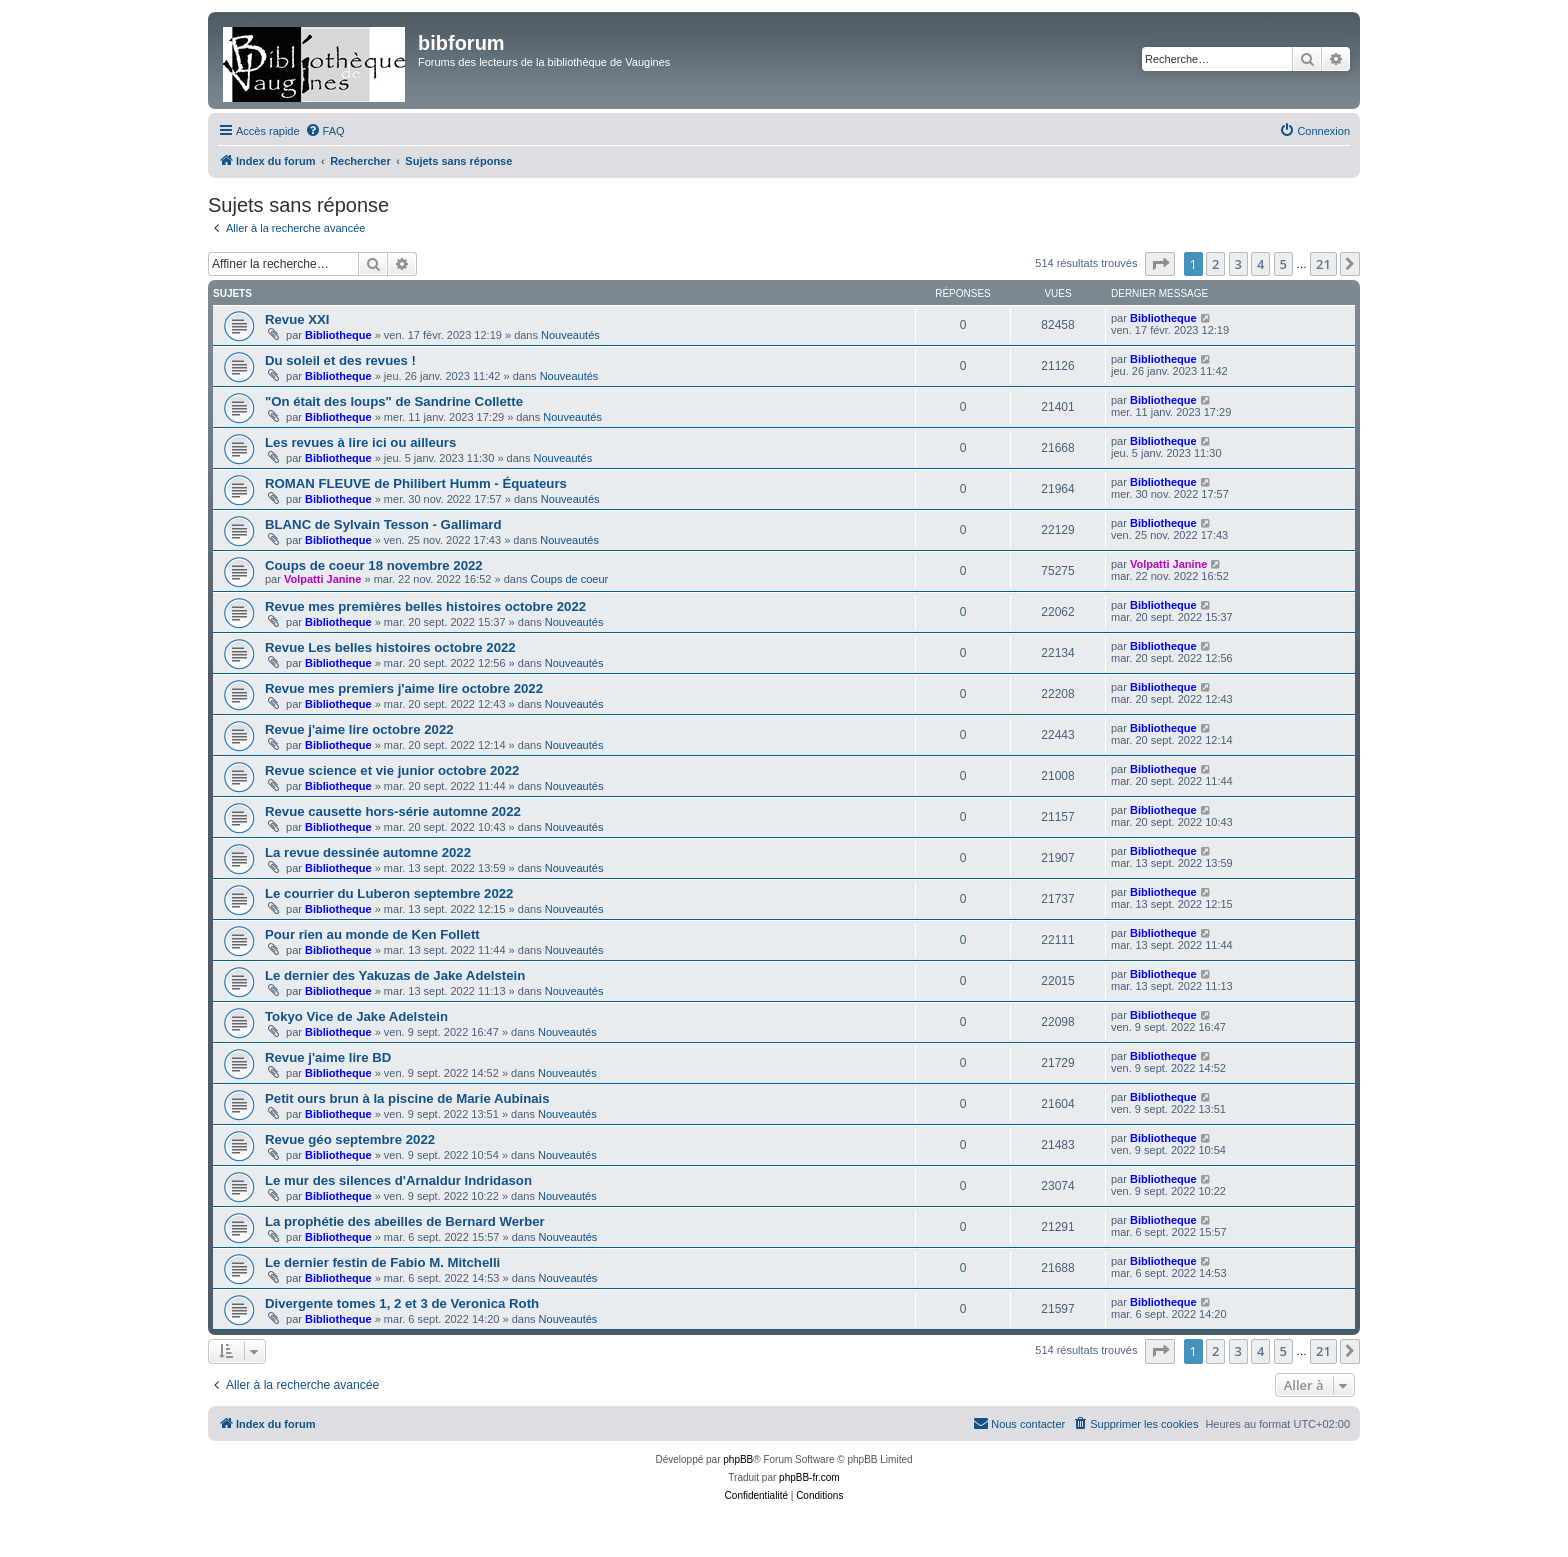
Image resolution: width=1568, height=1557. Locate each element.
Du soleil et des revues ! (340, 360)
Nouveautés (570, 335)
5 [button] (1283, 264)
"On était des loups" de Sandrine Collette (394, 401)
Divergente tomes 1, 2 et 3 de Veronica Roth (402, 1303)
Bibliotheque (338, 335)
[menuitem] (325, 131)
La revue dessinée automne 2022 (368, 852)
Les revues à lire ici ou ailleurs (360, 442)
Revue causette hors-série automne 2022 (393, 811)
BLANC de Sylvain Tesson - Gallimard (383, 524)
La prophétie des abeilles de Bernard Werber (405, 1221)
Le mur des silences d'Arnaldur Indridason (398, 1180)
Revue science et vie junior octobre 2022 (392, 770)
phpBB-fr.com (809, 1477)
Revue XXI (297, 319)
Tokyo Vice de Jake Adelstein (356, 1016)
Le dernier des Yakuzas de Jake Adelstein (395, 975)
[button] (1160, 264)
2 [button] (1215, 264)
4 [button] (1260, 264)
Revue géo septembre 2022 (350, 1139)
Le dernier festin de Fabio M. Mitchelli (382, 1262)
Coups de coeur (570, 579)
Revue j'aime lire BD (328, 1057)
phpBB (738, 1459)
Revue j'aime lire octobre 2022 (359, 729)
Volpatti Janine (322, 579)
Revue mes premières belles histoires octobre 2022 (425, 606)
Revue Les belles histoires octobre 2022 (390, 647)
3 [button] (1238, 264)
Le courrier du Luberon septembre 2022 (389, 893)
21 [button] (1323, 264)
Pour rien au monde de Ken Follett (372, 934)
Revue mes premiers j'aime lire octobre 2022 (404, 688)
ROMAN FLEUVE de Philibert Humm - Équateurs (416, 483)
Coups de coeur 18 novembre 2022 (374, 565)
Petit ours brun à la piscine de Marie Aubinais (407, 1098)
